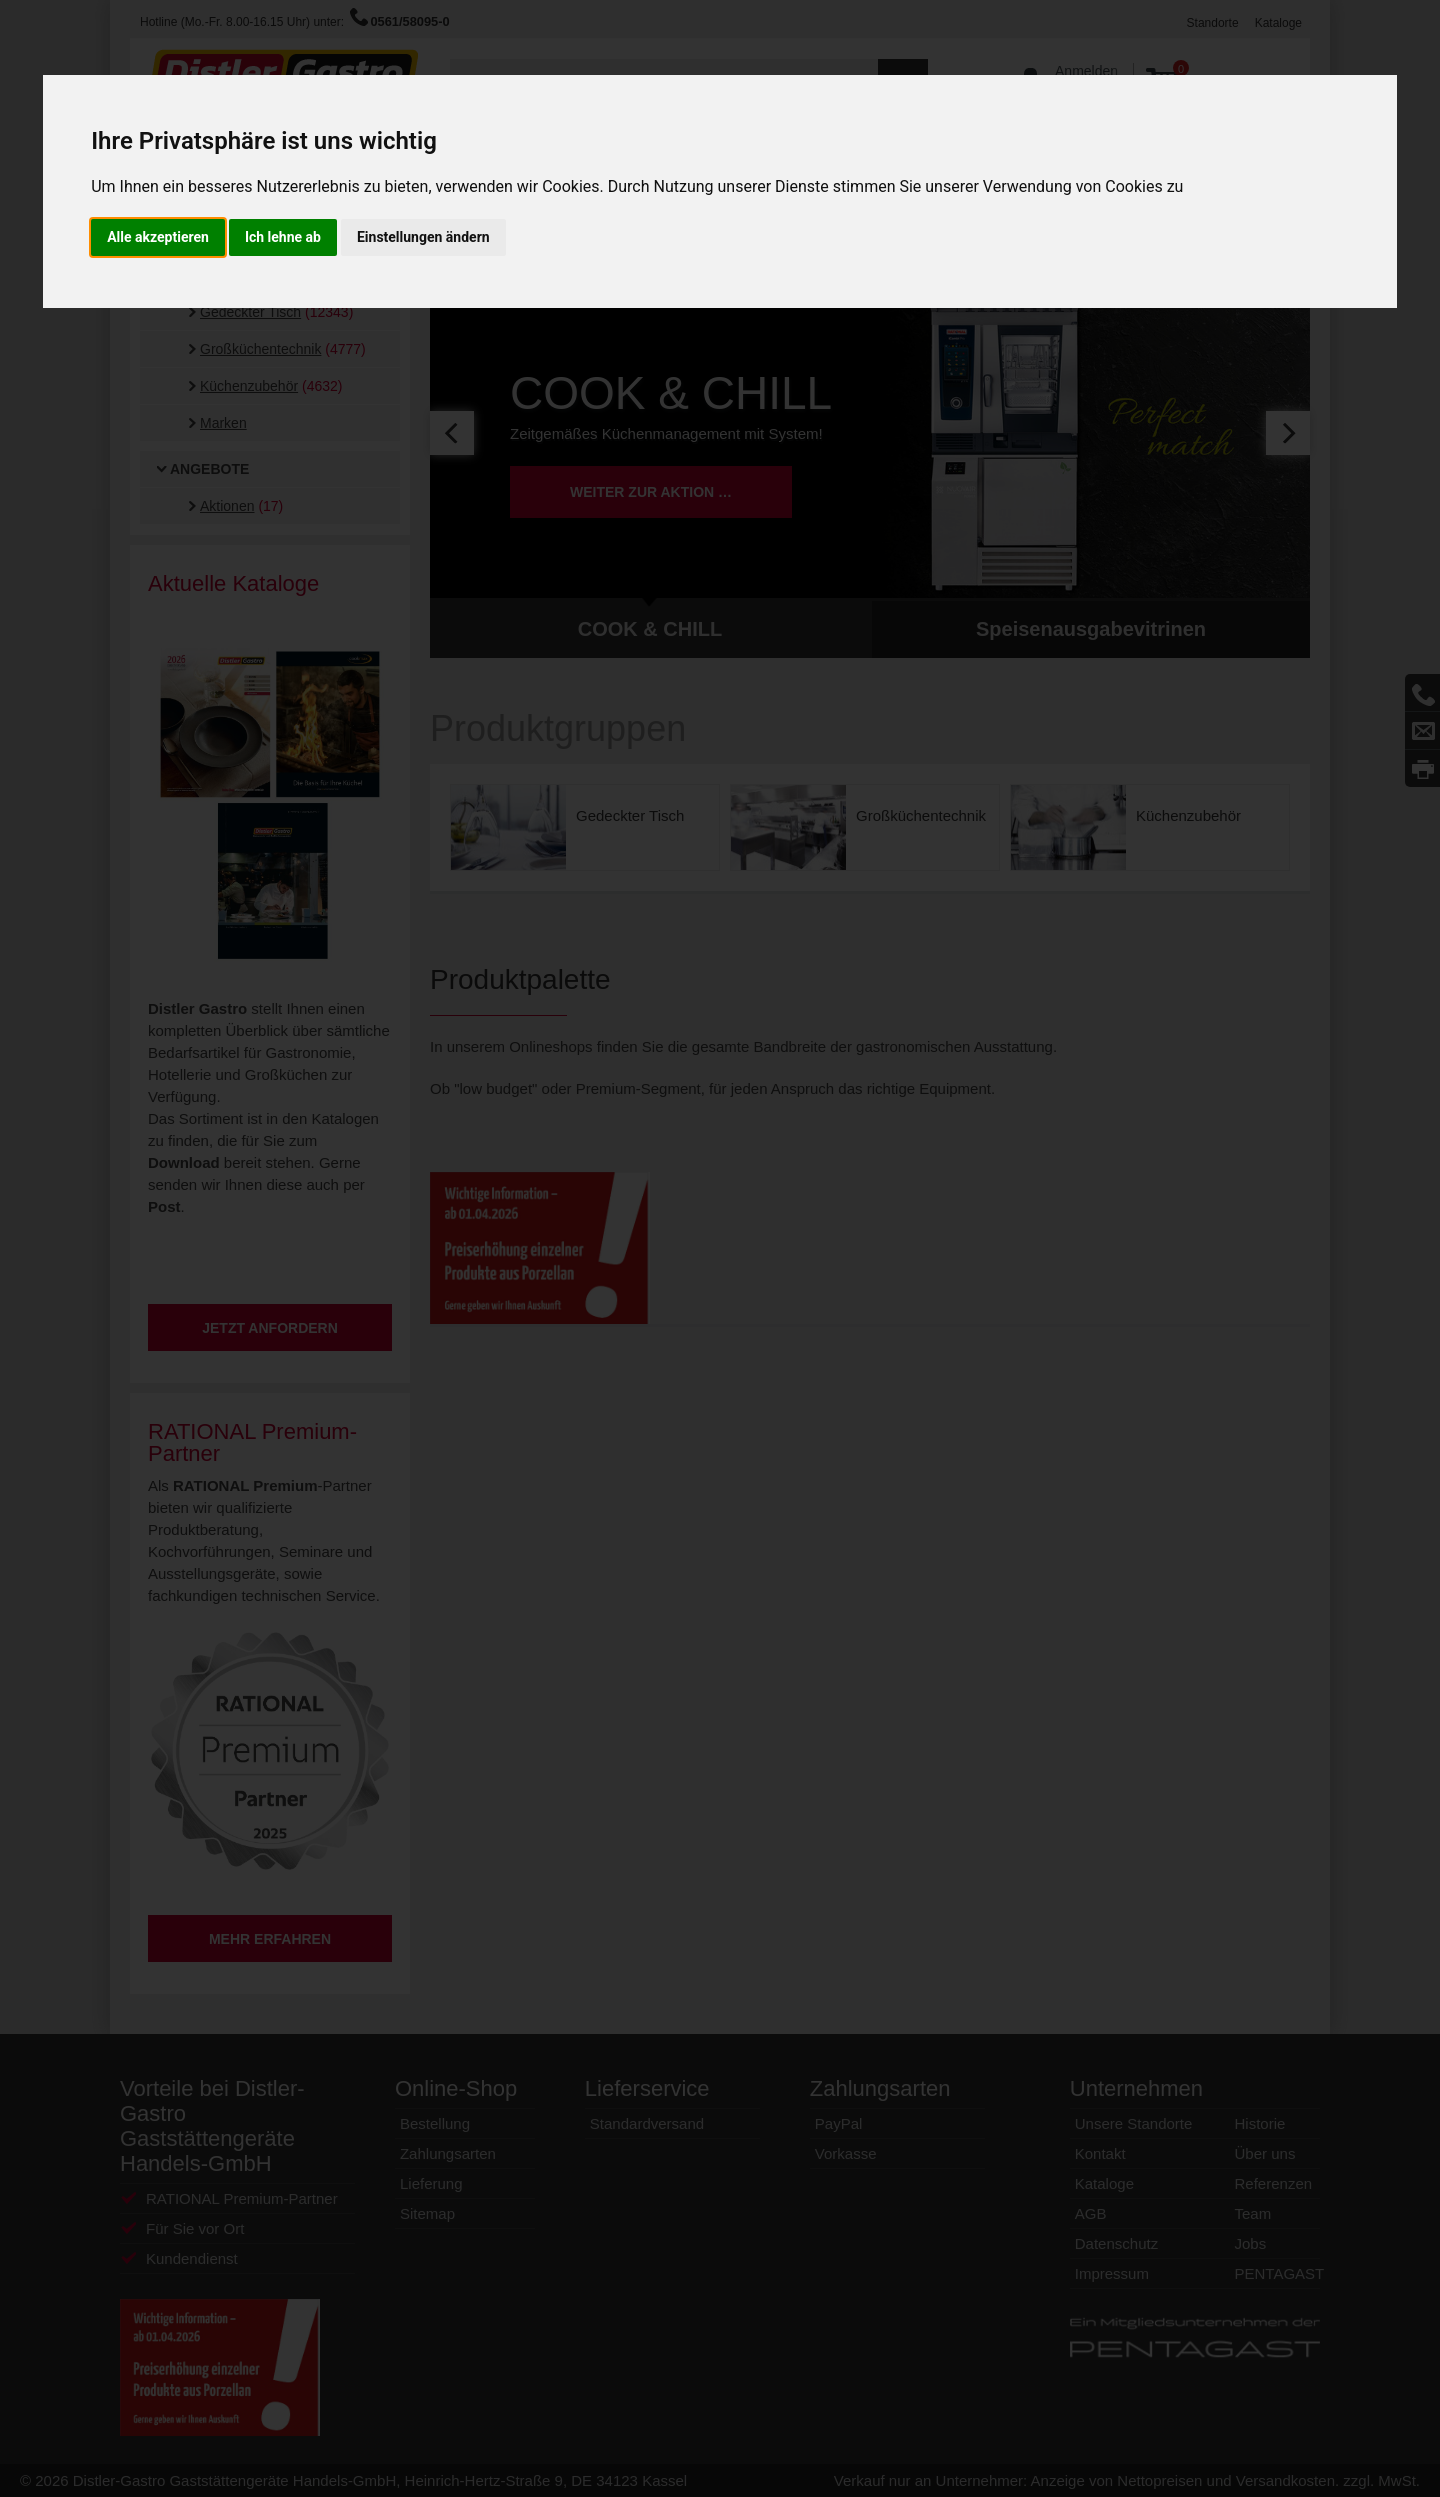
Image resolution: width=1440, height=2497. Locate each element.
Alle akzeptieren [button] (158, 237)
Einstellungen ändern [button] (423, 237)
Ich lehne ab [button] (283, 237)
